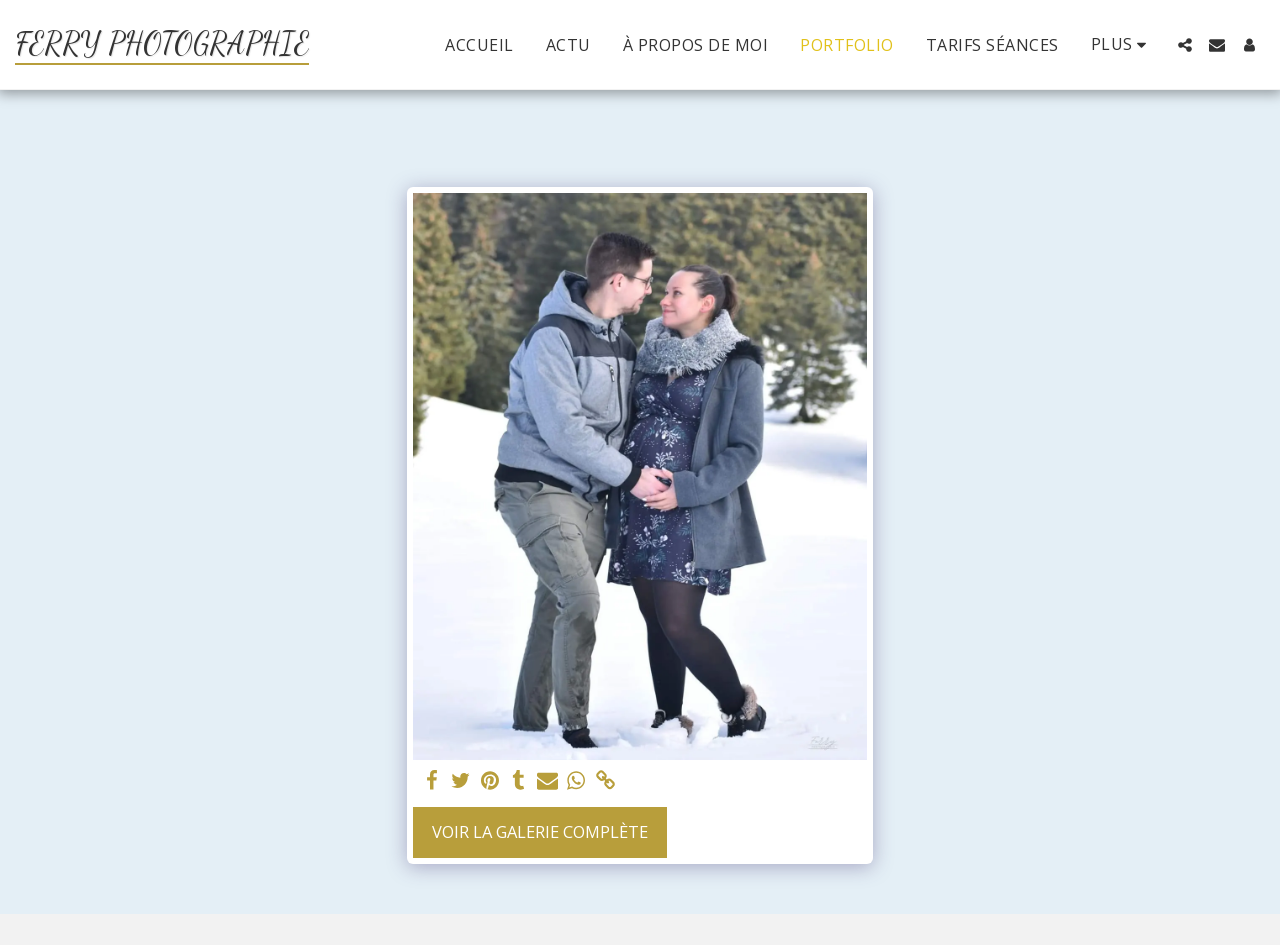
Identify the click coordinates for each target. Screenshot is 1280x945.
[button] (1185, 45)
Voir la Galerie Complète (540, 831)
